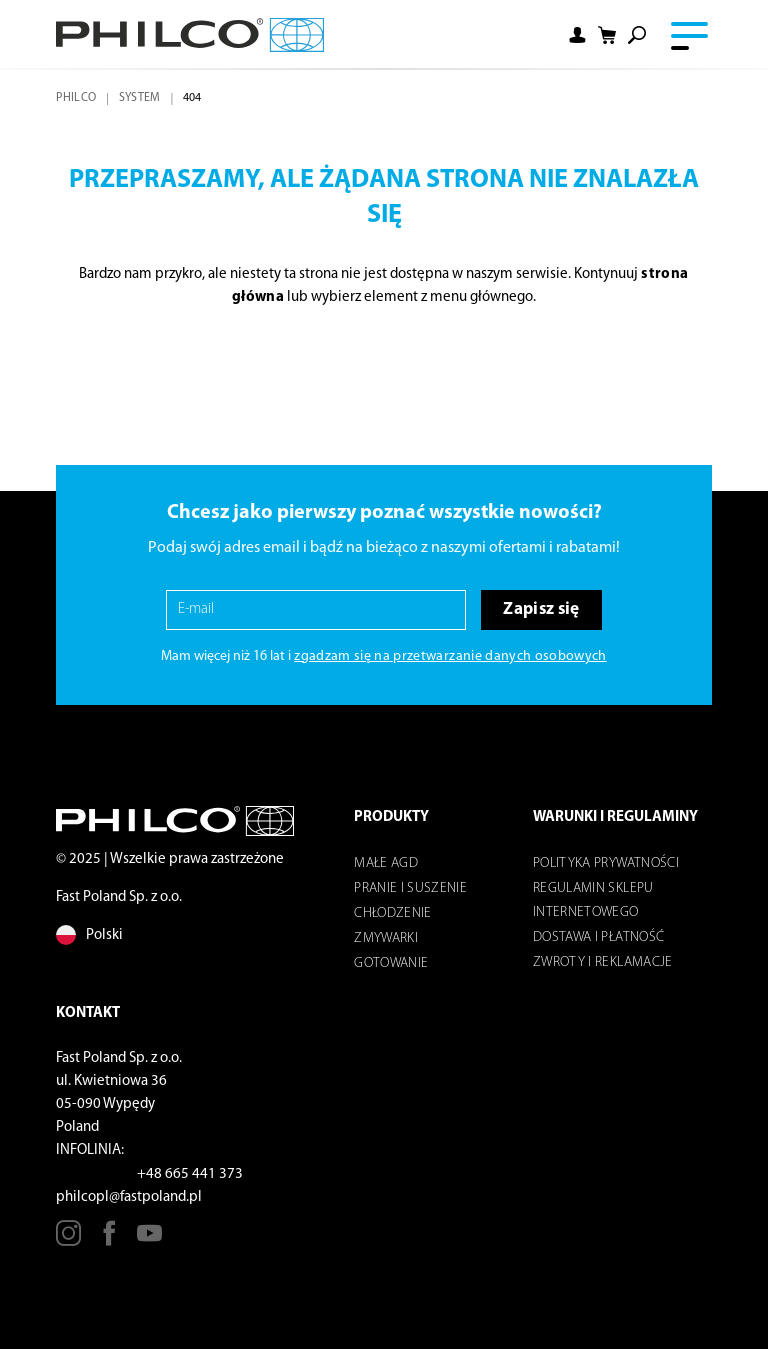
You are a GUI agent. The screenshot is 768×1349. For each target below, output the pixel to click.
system (140, 98)
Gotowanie (391, 963)
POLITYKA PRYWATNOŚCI (606, 863)
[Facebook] (109, 1240)
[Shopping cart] (607, 34)
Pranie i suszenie (410, 888)
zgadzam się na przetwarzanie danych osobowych (450, 656)
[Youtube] (149, 1240)
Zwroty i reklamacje (602, 962)
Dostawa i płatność (598, 937)
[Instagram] (68, 1240)
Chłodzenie (392, 913)
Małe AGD (386, 863)
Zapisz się (541, 609)
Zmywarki (386, 938)
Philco (76, 98)
